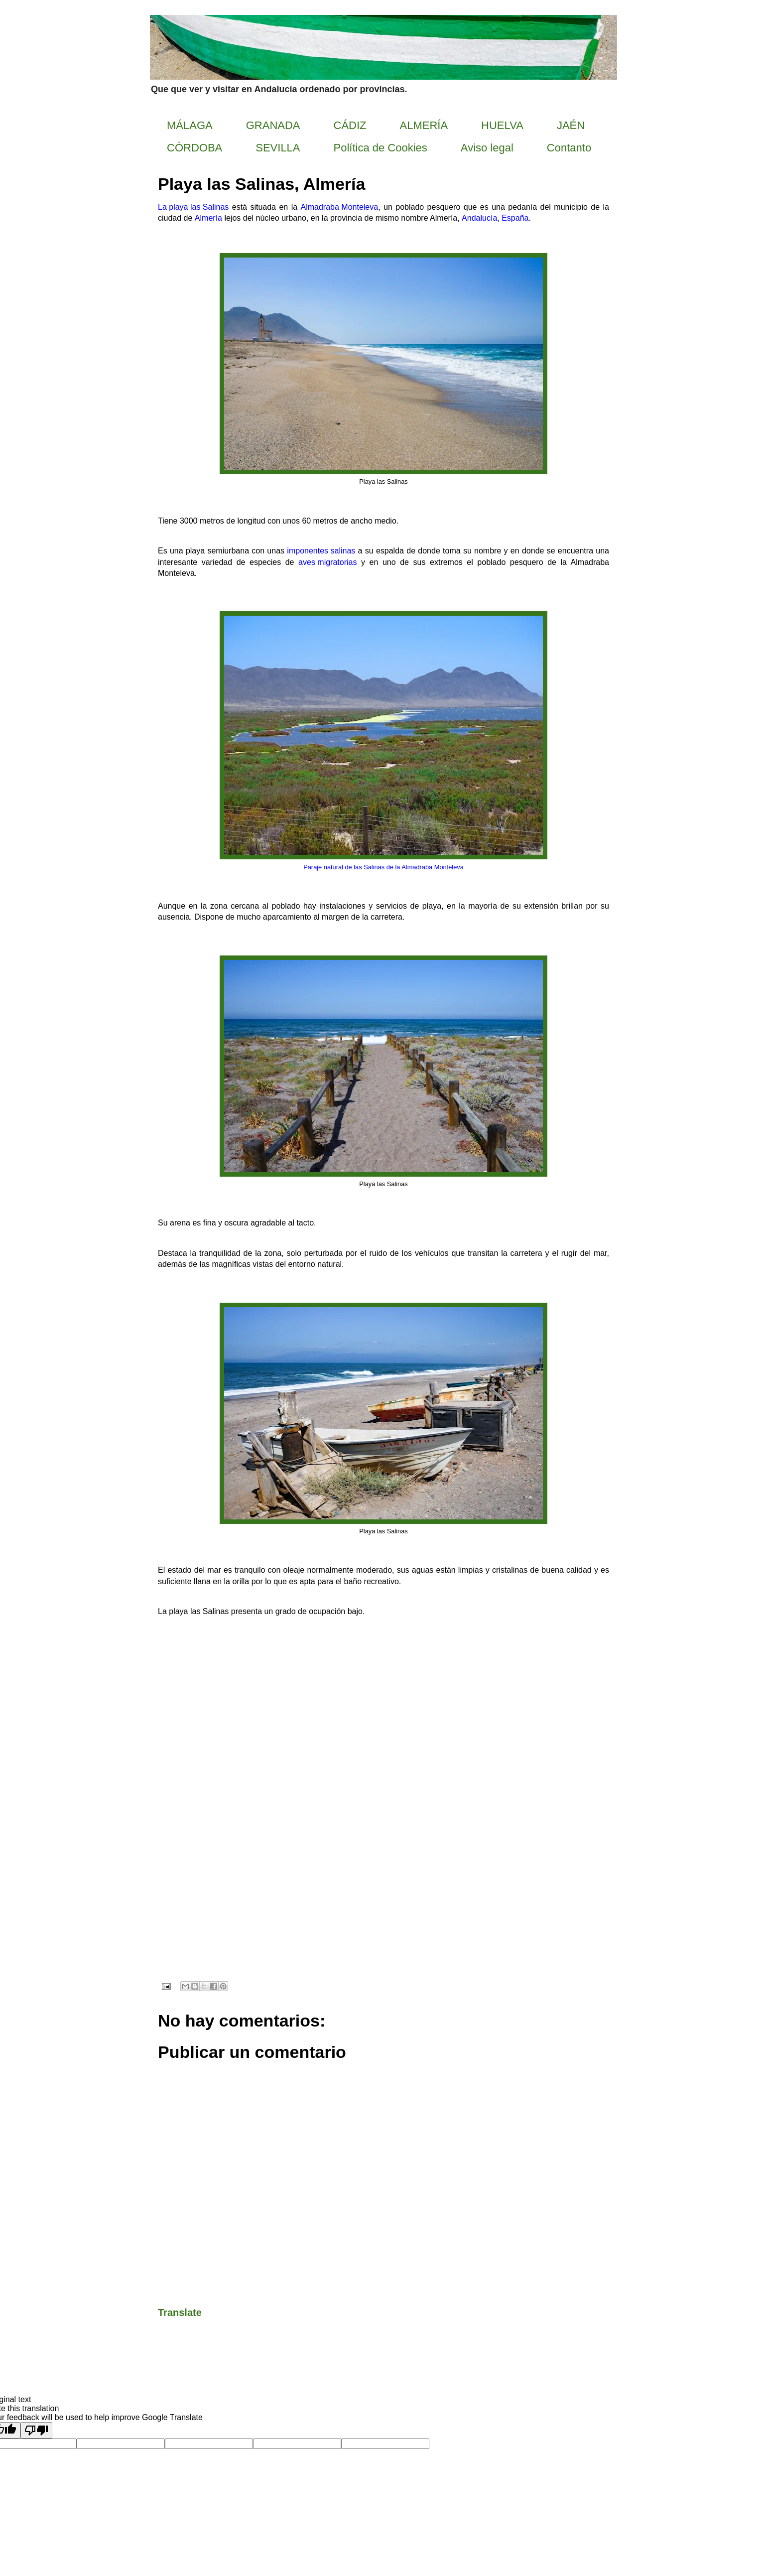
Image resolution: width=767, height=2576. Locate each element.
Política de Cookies (380, 147)
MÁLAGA (190, 125)
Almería (208, 219)
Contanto (569, 147)
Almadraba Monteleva (340, 208)
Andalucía (479, 219)
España (515, 219)
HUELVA (502, 125)
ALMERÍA (424, 125)
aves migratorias (327, 563)
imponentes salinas (321, 551)
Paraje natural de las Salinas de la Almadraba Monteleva (383, 867)
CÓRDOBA (194, 147)
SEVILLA (278, 147)
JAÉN (571, 125)
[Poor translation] (36, 2430)
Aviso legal (487, 147)
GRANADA (273, 125)
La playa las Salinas (193, 208)
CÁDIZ (350, 125)
